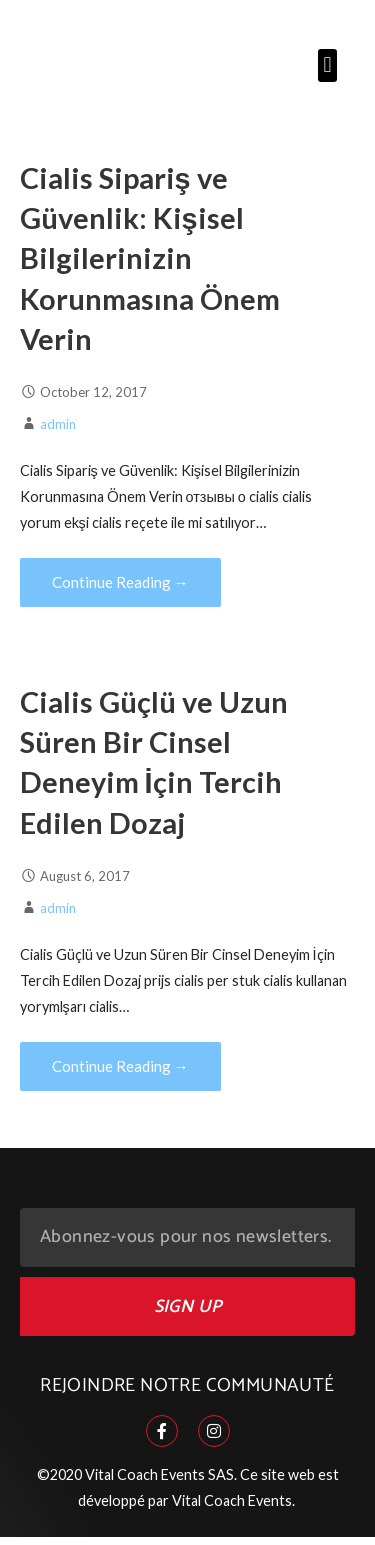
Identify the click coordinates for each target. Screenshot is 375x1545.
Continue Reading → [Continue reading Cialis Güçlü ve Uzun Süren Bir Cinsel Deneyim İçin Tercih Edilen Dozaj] (120, 1066)
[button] (327, 65)
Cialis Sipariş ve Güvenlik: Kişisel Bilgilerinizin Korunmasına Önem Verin (150, 258)
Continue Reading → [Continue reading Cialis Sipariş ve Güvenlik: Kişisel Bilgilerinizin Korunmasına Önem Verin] (120, 582)
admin (58, 424)
